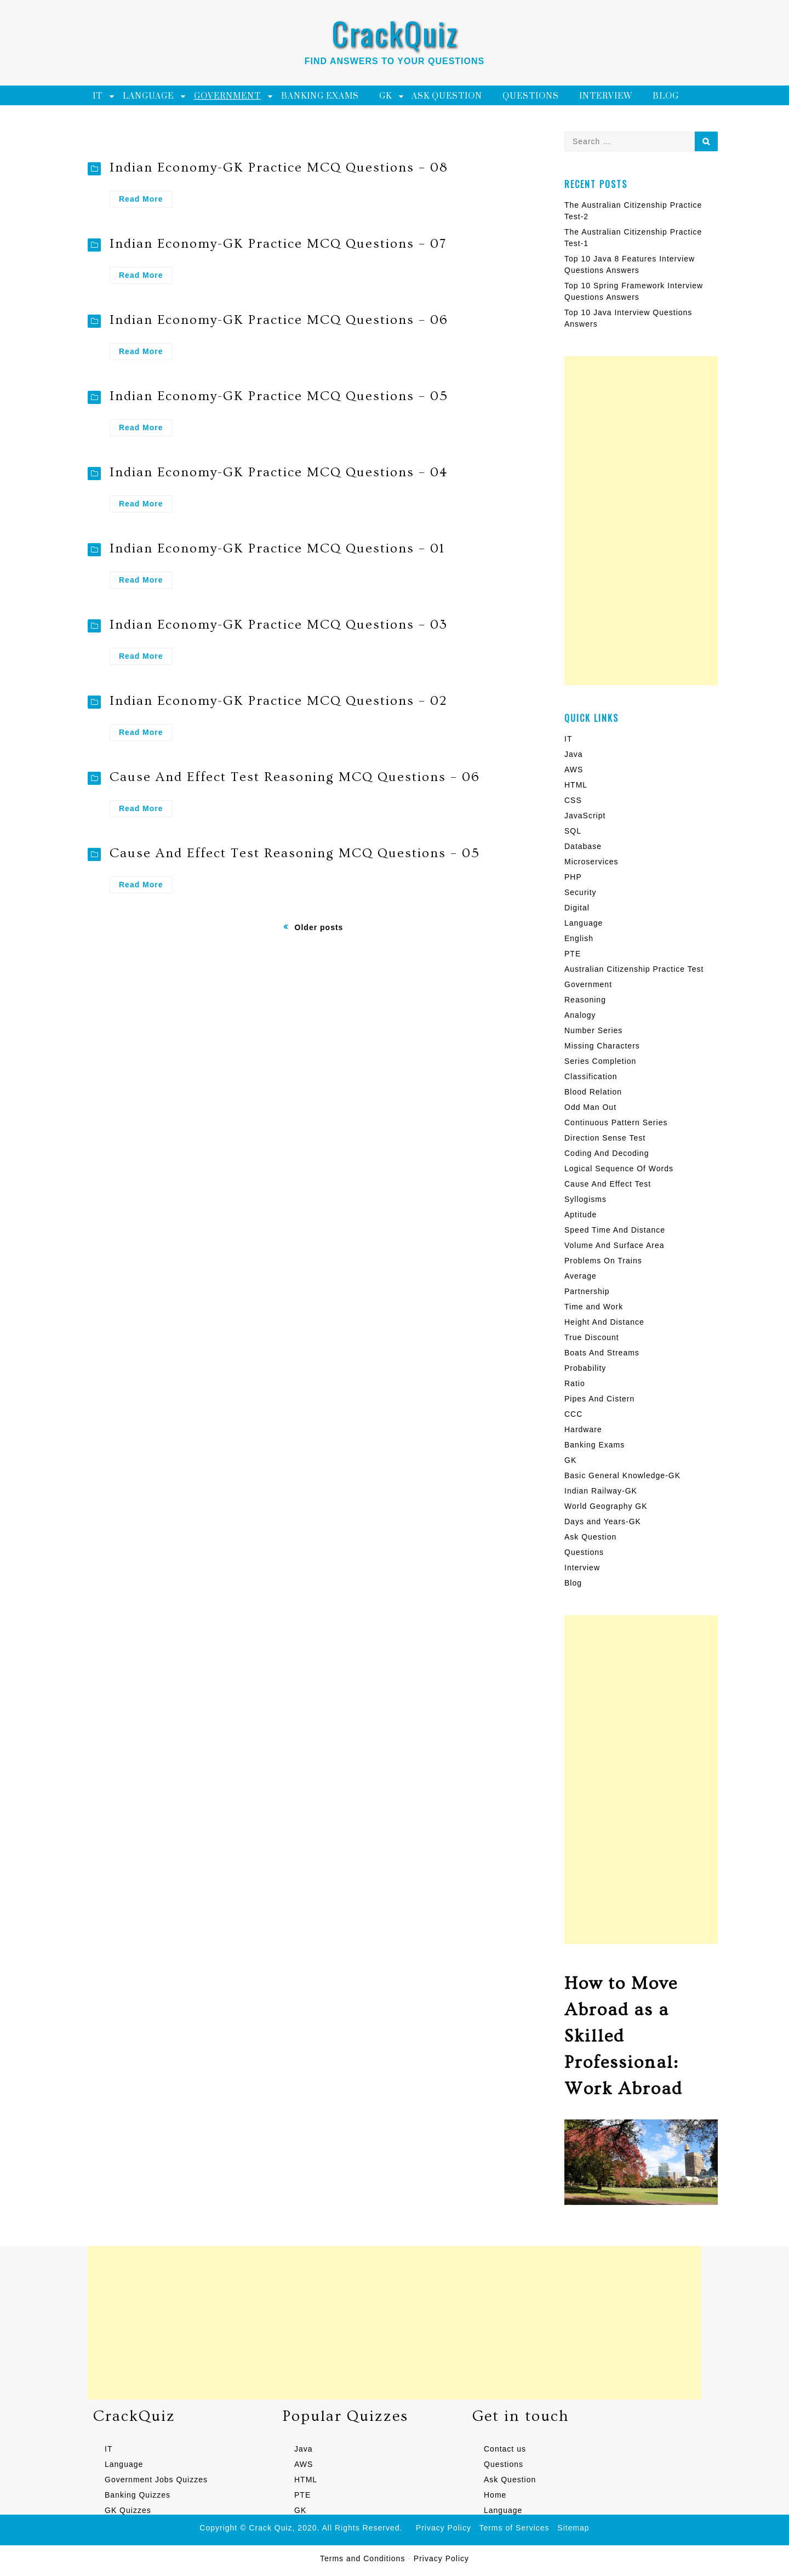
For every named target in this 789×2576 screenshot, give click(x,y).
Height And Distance (604, 1322)
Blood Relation (593, 1091)
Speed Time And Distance (614, 1230)
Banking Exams (320, 96)
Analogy (580, 1015)
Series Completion (600, 1061)
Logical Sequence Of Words (618, 1168)
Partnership (587, 1291)
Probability (585, 1368)
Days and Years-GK (602, 1521)
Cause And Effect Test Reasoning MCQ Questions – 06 (295, 777)
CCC (573, 1414)
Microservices (591, 861)
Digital (577, 907)
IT (97, 96)
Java (573, 754)
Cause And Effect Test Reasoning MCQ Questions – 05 (295, 853)
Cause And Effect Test (607, 1183)
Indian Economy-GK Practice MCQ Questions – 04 (279, 472)
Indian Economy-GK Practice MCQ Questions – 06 (279, 319)
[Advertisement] (641, 520)
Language (148, 96)
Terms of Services (514, 2527)
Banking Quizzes (137, 2494)
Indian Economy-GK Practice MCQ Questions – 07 (278, 243)
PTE (572, 953)
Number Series (593, 1030)
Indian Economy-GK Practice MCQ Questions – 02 (278, 700)
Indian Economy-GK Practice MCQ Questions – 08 (279, 167)
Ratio (574, 1383)
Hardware (583, 1429)
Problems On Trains (603, 1260)
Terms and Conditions (362, 2558)
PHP (573, 877)
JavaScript (584, 815)
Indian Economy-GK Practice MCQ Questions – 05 (279, 396)
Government (227, 96)
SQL (572, 831)
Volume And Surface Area (614, 1245)
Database (583, 846)
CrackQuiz (394, 32)
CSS (573, 800)
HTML (575, 784)
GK (385, 96)
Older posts (319, 927)
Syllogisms (585, 1199)
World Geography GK (606, 1506)
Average (580, 1276)
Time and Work (593, 1306)
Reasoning (585, 999)
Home (495, 2494)
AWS (573, 769)
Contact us (505, 2448)
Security (580, 892)
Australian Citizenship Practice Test (634, 969)
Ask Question (446, 96)
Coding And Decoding (606, 1153)
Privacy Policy (443, 2527)
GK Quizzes (128, 2510)
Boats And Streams (601, 1352)
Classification (590, 1076)
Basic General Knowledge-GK (622, 1475)
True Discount (591, 1337)
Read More (146, 200)
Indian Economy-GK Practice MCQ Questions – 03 (279, 624)
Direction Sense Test (604, 1137)
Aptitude (580, 1214)
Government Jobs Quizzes (156, 2479)
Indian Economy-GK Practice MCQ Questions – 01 (277, 548)
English (578, 938)
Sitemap (573, 2527)
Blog (666, 96)
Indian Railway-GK (600, 1490)
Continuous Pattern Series (615, 1122)
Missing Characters (602, 1045)
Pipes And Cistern (599, 1398)
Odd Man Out (590, 1107)
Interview (605, 96)
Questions (530, 96)
